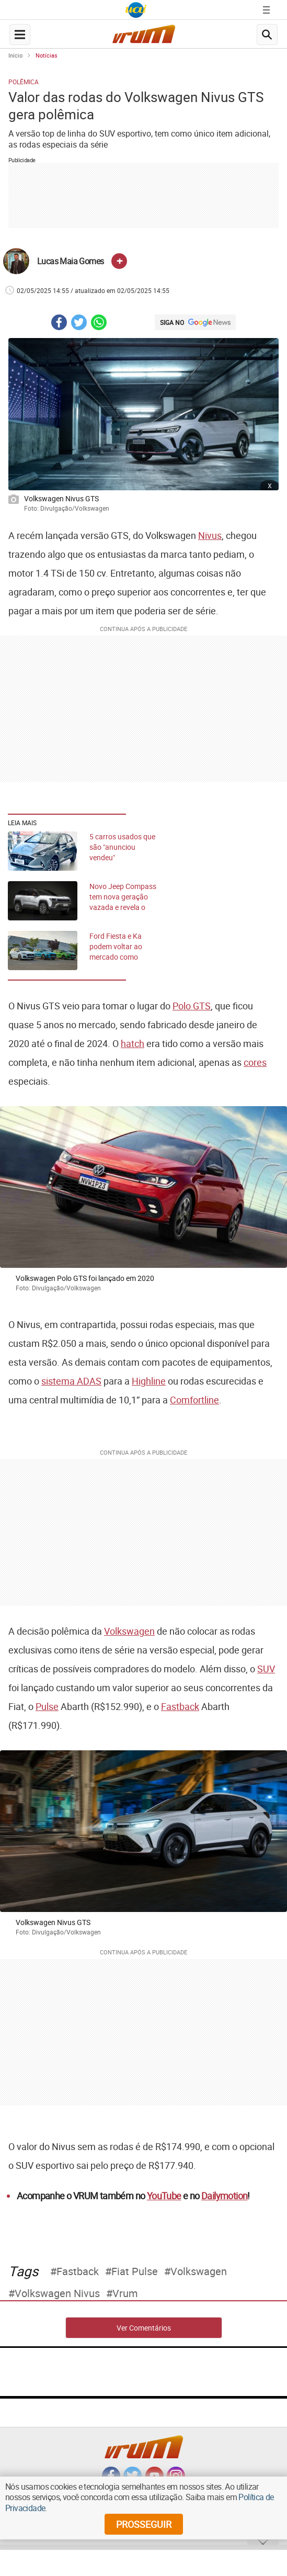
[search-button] (267, 34)
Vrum (125, 2293)
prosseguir (143, 2524)
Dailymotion (224, 2195)
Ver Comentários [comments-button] (144, 2328)
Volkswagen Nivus (57, 2293)
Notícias (47, 55)
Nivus (210, 535)
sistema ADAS (71, 1381)
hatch (132, 1043)
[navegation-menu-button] (19, 34)
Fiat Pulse (134, 2271)
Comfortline (194, 1399)
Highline (149, 1381)
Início (15, 55)
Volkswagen (129, 1631)
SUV (266, 1668)
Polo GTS (192, 1005)
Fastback (180, 1706)
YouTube (164, 2195)
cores (255, 1062)
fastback (77, 2271)
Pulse (47, 1706)
